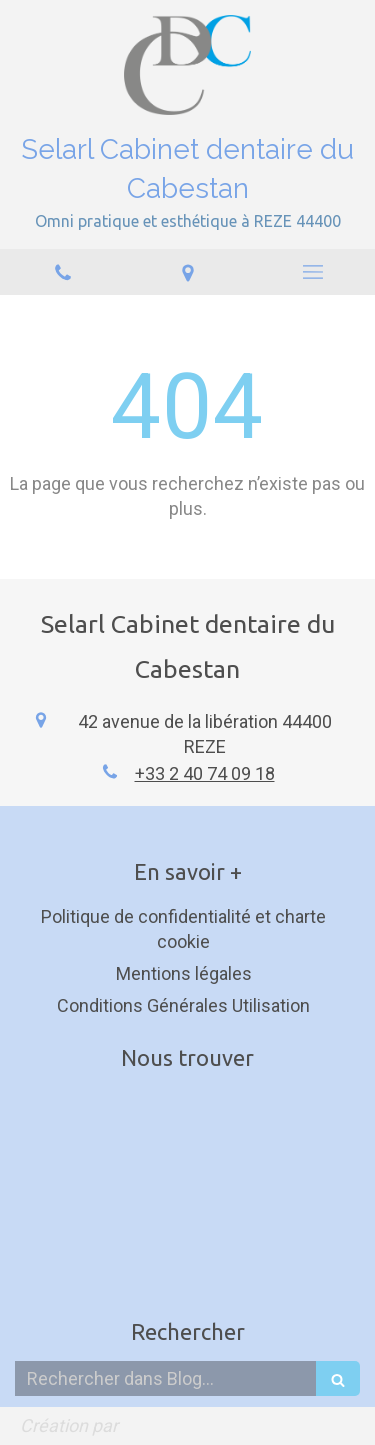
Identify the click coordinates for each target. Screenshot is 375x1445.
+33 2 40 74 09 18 (205, 773)
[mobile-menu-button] (312, 272)
